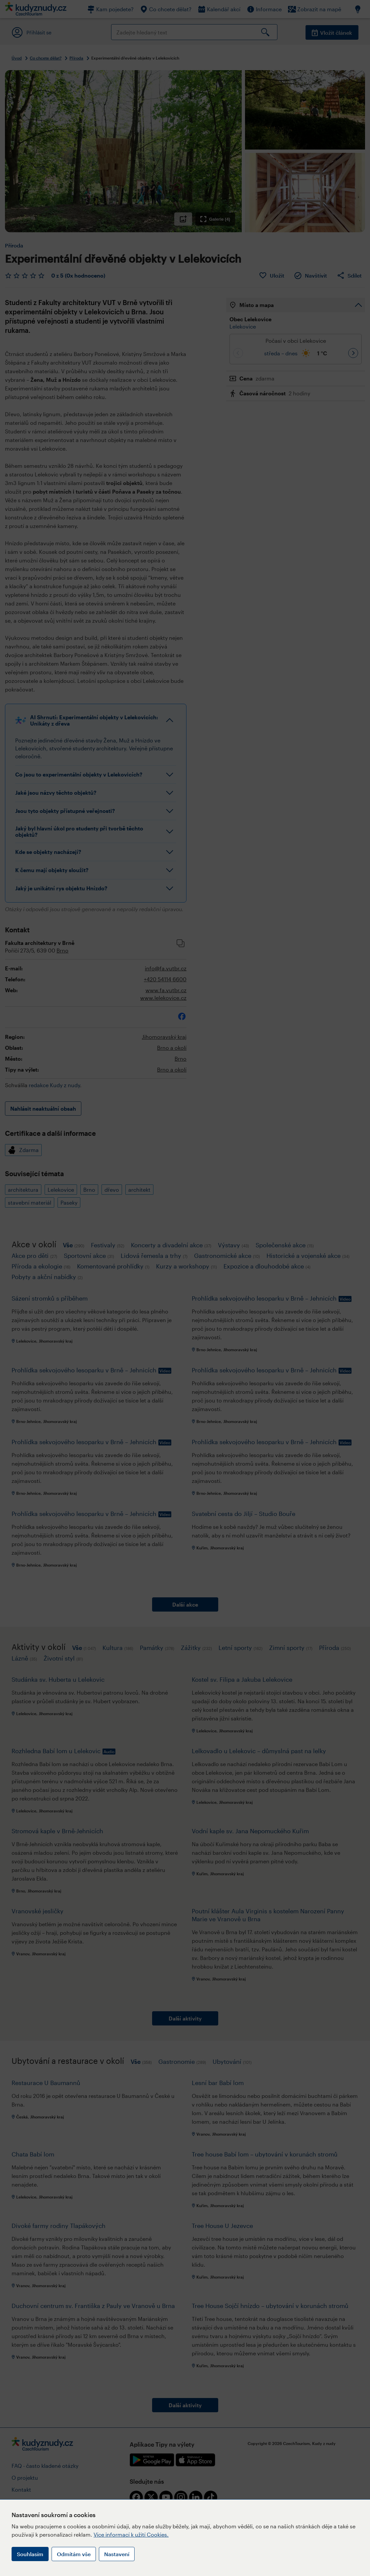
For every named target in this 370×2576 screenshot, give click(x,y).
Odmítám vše (74, 2554)
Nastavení (116, 2554)
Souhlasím (30, 2554)
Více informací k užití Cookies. (131, 2534)
